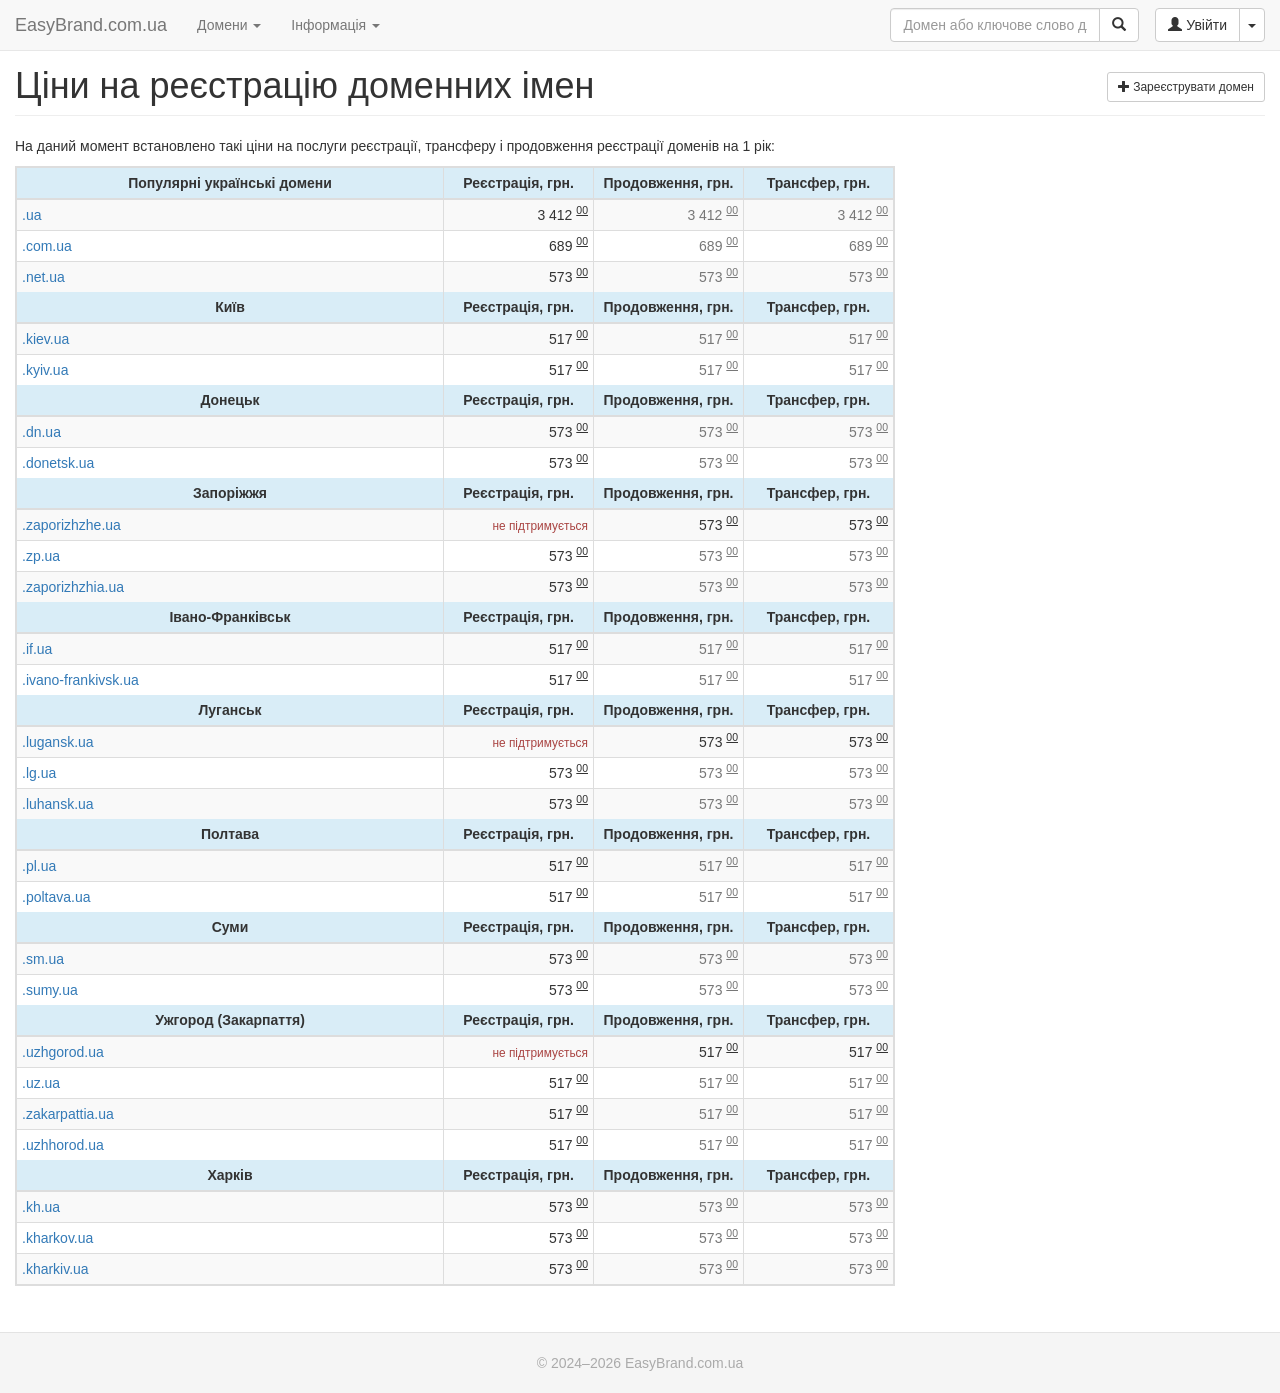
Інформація (335, 25)
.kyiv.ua (45, 370)
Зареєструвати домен (1186, 87)
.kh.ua (41, 1207)
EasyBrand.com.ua (91, 25)
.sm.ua (43, 959)
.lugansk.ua (58, 742)
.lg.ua (39, 773)
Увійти (1197, 25)
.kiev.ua (45, 339)
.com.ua (47, 246)
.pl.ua (39, 866)
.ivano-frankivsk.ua (80, 680)
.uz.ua (41, 1083)
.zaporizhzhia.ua (73, 587)
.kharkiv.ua (55, 1269)
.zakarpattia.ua (68, 1114)
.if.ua (37, 649)
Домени (229, 25)
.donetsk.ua (58, 463)
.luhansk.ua (58, 804)
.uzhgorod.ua (63, 1052)
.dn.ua (41, 432)
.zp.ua (41, 556)
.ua (31, 215)
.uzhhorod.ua (63, 1145)
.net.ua (43, 277)
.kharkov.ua (57, 1238)
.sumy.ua (50, 990)
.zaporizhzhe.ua (71, 525)
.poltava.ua (56, 897)
